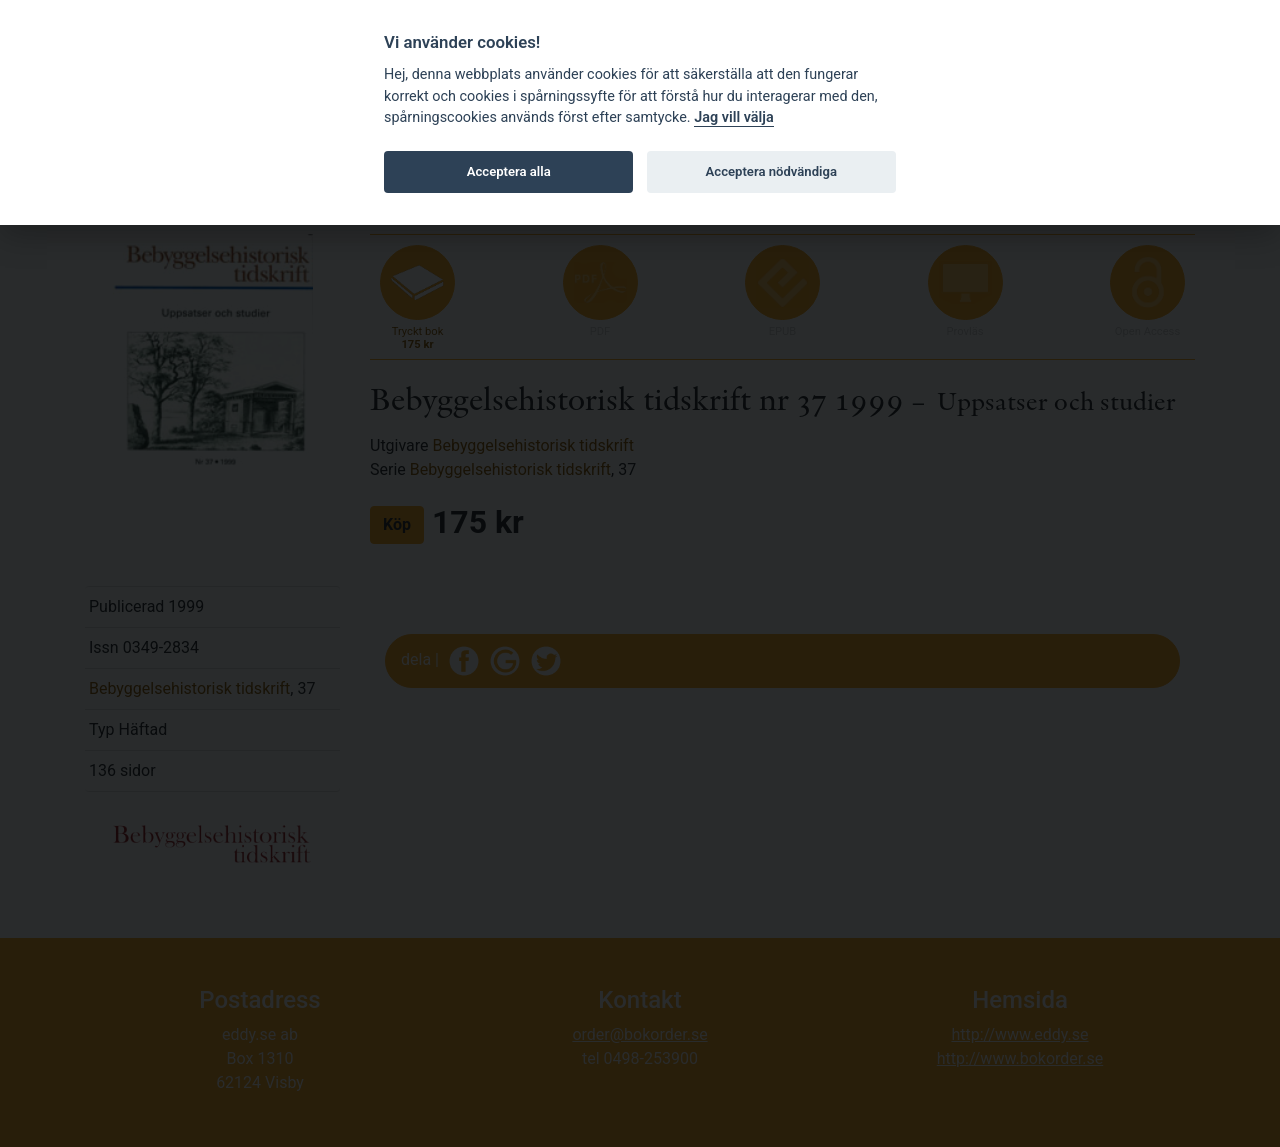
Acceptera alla (509, 171)
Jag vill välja (734, 117)
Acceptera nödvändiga (771, 171)
